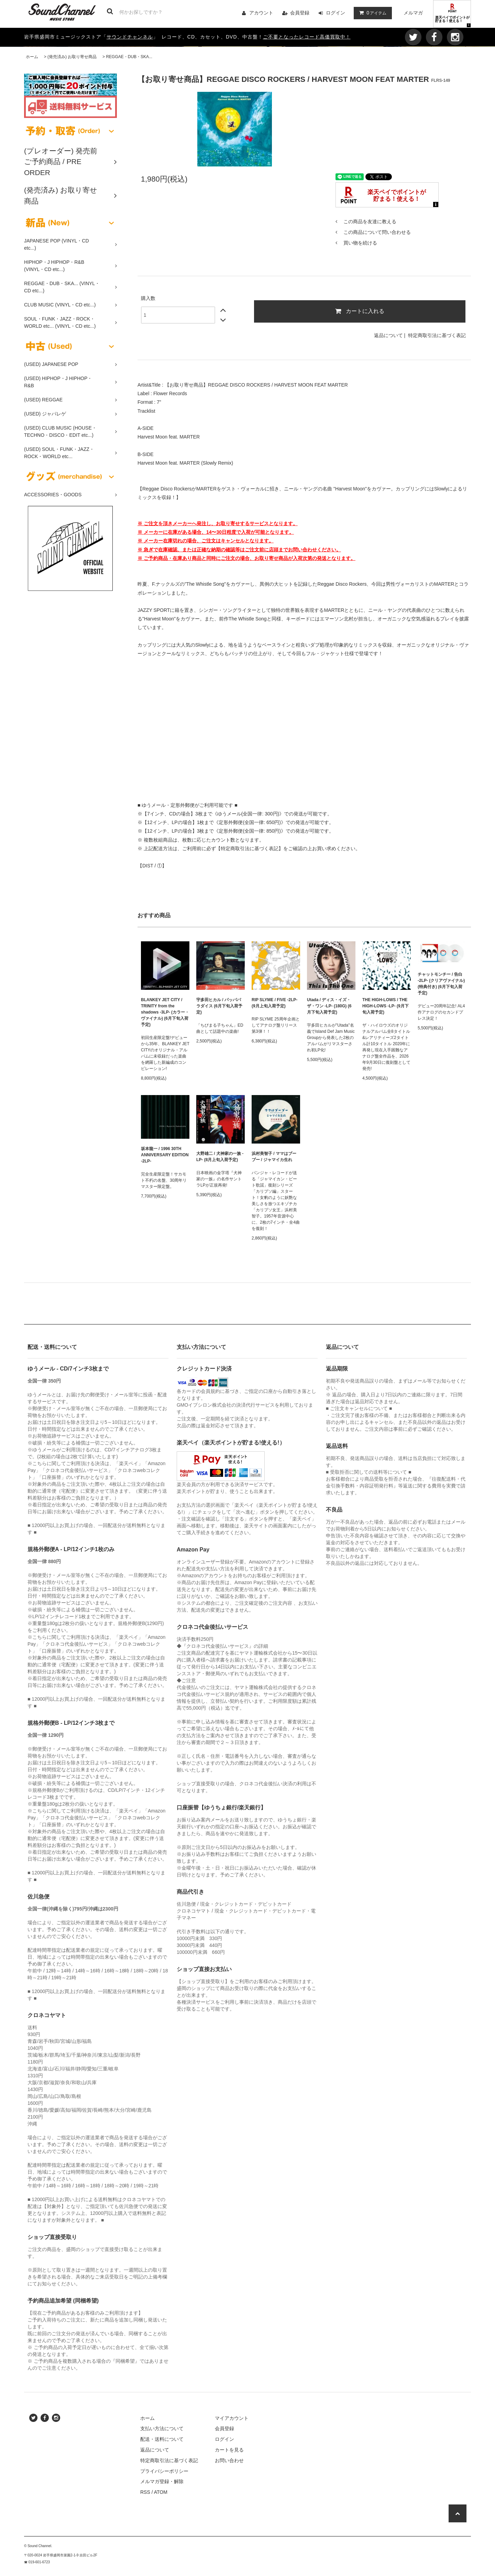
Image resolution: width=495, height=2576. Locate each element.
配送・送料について (162, 2439)
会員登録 (299, 12)
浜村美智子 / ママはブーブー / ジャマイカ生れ (274, 1156)
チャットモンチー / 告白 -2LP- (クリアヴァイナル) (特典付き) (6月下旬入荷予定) (441, 983)
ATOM (160, 2492)
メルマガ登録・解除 (162, 2481)
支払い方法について (162, 2428)
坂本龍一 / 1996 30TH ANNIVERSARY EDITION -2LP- (165, 1154)
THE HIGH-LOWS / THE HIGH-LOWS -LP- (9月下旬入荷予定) (385, 1006)
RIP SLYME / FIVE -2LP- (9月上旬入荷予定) (274, 1002)
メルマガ (413, 12)
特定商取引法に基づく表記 (437, 335)
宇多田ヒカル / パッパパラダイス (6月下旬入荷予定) (219, 1006)
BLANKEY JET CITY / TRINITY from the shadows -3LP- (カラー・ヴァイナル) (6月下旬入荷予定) (165, 1012)
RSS (145, 2492)
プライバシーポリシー (164, 2471)
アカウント (261, 12)
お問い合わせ (229, 2460)
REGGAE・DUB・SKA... (129, 56)
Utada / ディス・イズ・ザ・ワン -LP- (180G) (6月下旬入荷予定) (329, 1006)
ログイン (335, 12)
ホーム (32, 56)
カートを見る (229, 2450)
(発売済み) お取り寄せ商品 (72, 56)
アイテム (371, 12)
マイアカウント (232, 2418)
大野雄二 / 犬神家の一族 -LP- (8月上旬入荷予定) (219, 1156)
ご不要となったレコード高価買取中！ (307, 37)
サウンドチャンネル (130, 37)
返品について (388, 335)
